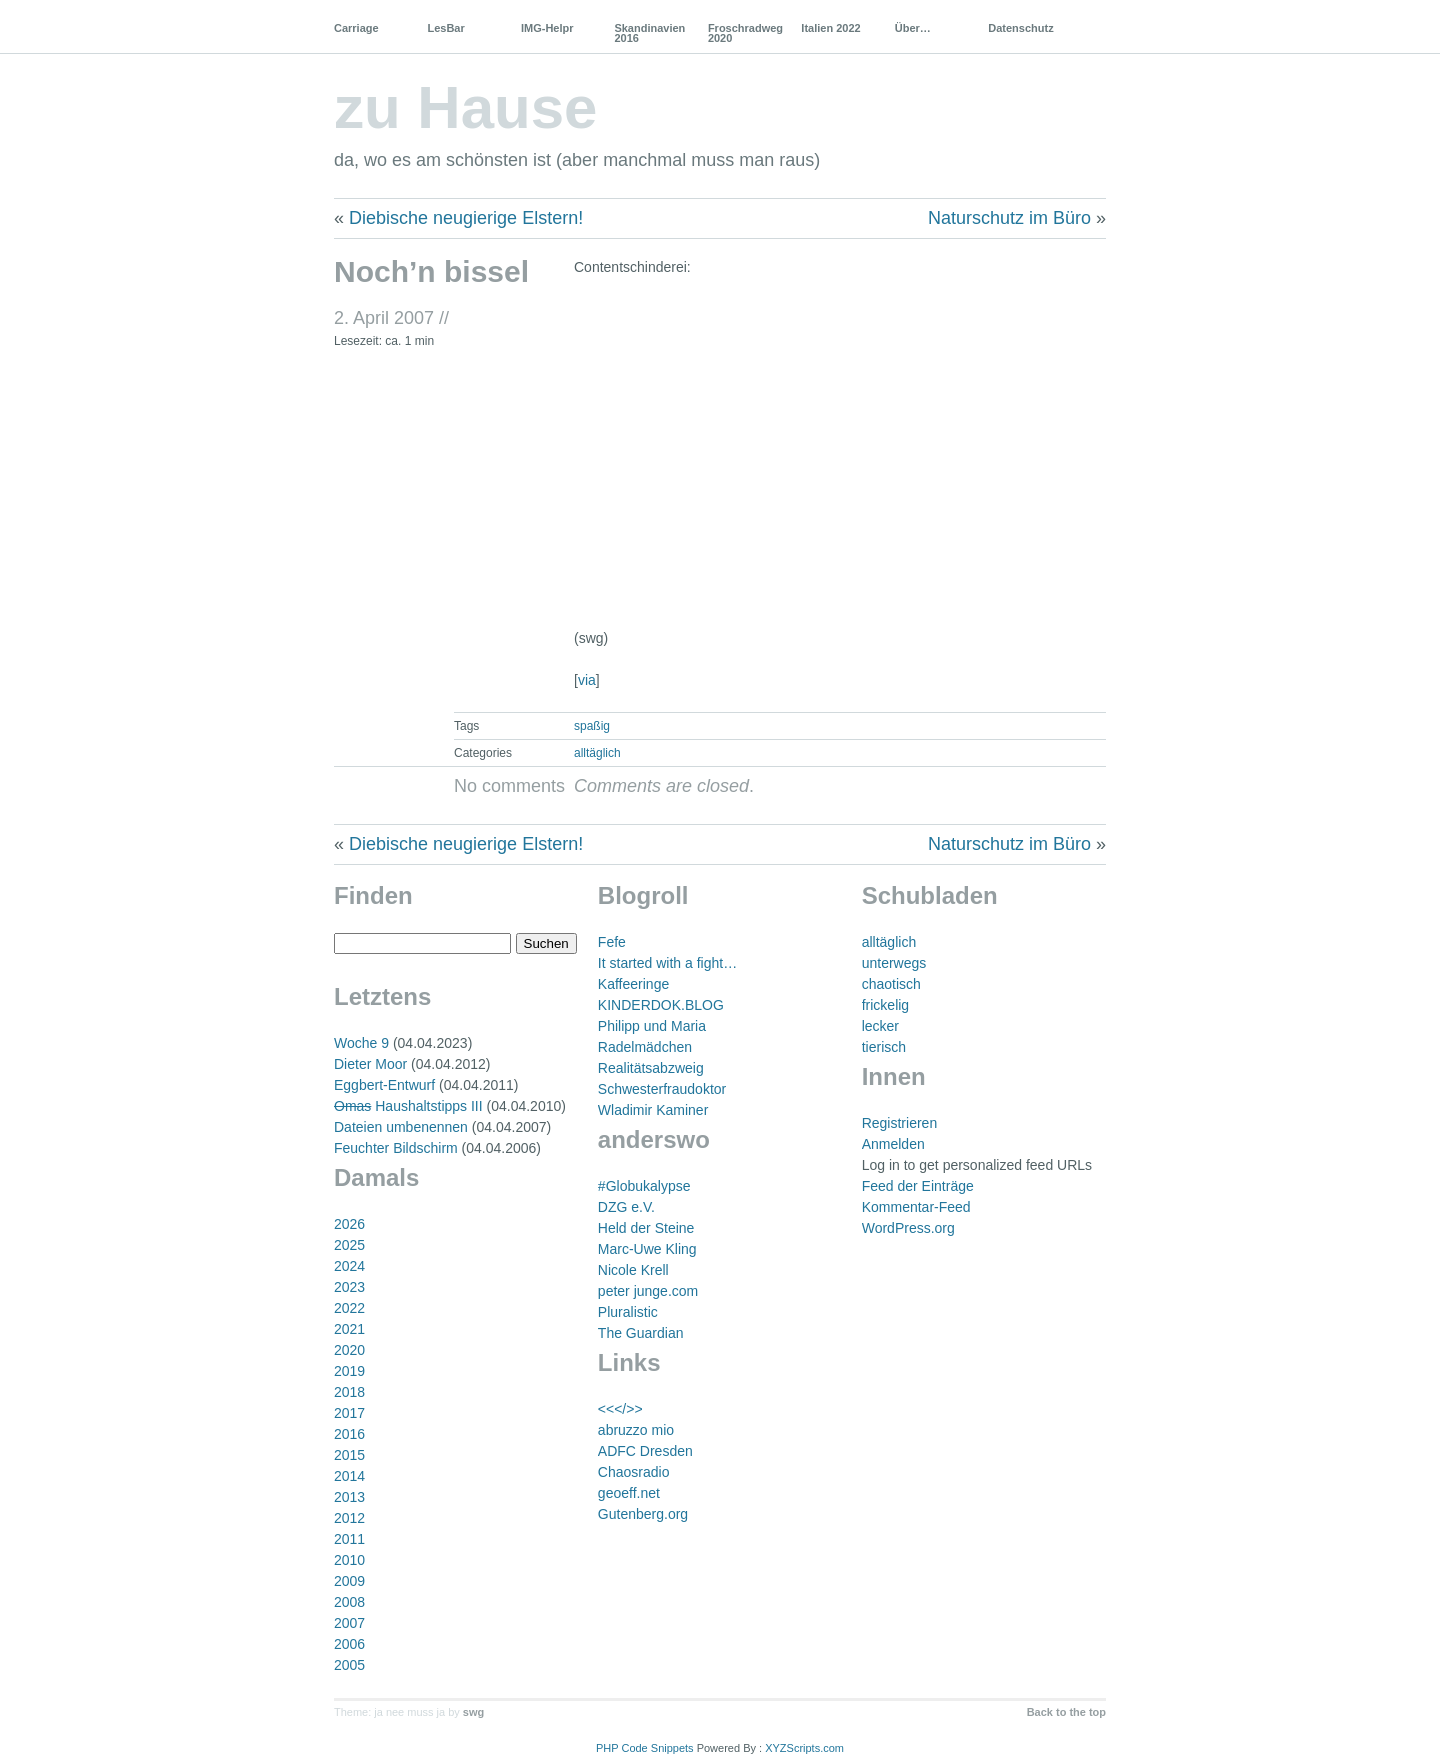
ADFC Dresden (645, 1451)
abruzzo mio (636, 1430)
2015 (349, 1455)
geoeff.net (629, 1493)
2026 (349, 1224)
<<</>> (620, 1409)
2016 (349, 1434)
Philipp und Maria (652, 1026)
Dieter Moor (370, 1064)
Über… (913, 28)
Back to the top (1066, 1712)
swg (473, 1712)
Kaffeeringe (633, 984)
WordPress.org (908, 1228)
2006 (349, 1644)
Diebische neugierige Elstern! (466, 218)
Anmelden (893, 1144)
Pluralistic (628, 1312)
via (587, 680)
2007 (349, 1623)
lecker (880, 1026)
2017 (349, 1413)
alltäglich (597, 753)
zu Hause (465, 107)
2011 (349, 1539)
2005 (349, 1665)
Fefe (612, 942)
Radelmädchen (645, 1047)
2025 (349, 1245)
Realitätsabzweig (651, 1068)
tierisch (884, 1047)
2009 (349, 1581)
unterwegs (894, 963)
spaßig (592, 726)
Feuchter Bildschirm (396, 1148)
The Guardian (641, 1333)
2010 (349, 1560)
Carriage (356, 28)
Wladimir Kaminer (653, 1110)
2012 (349, 1518)
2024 (349, 1266)
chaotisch (891, 984)
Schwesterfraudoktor (662, 1089)
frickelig (885, 1005)
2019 (349, 1371)
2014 (349, 1476)
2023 (349, 1287)
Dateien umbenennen (401, 1127)
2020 (349, 1350)
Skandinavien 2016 (649, 33)
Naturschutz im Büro (1009, 218)
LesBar (445, 28)
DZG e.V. (626, 1207)
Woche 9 (361, 1043)
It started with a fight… (667, 963)
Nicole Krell (633, 1270)
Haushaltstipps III (408, 1106)
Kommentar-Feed (916, 1207)
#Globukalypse (644, 1186)
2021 (349, 1329)
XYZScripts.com (804, 1748)
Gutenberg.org (643, 1514)
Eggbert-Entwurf (384, 1085)
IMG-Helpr (547, 28)
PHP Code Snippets (645, 1748)
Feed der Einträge (918, 1186)
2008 (349, 1602)
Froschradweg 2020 (745, 33)
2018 (349, 1392)
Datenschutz (1020, 28)
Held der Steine (646, 1228)
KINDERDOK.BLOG (661, 1005)
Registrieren (899, 1123)
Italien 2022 (830, 28)
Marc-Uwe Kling (647, 1249)
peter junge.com (648, 1291)
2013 (349, 1497)
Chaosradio (634, 1472)
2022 (349, 1308)
